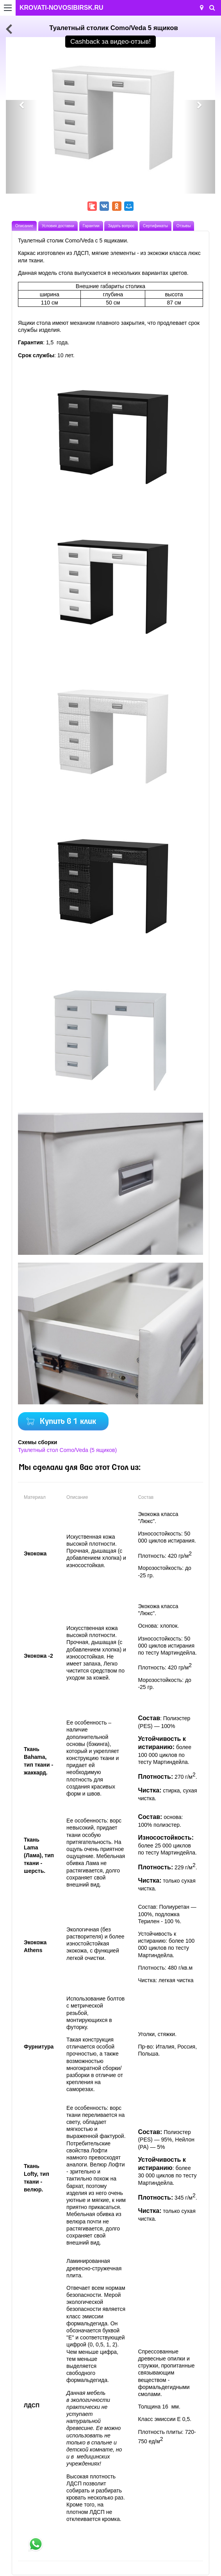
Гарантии (91, 226)
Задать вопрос (121, 226)
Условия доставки (58, 226)
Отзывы (183, 226)
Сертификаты (155, 226)
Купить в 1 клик (68, 1422)
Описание (24, 226)
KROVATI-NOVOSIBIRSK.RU (61, 7)
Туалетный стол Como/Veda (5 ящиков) (67, 1450)
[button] (21, 147)
